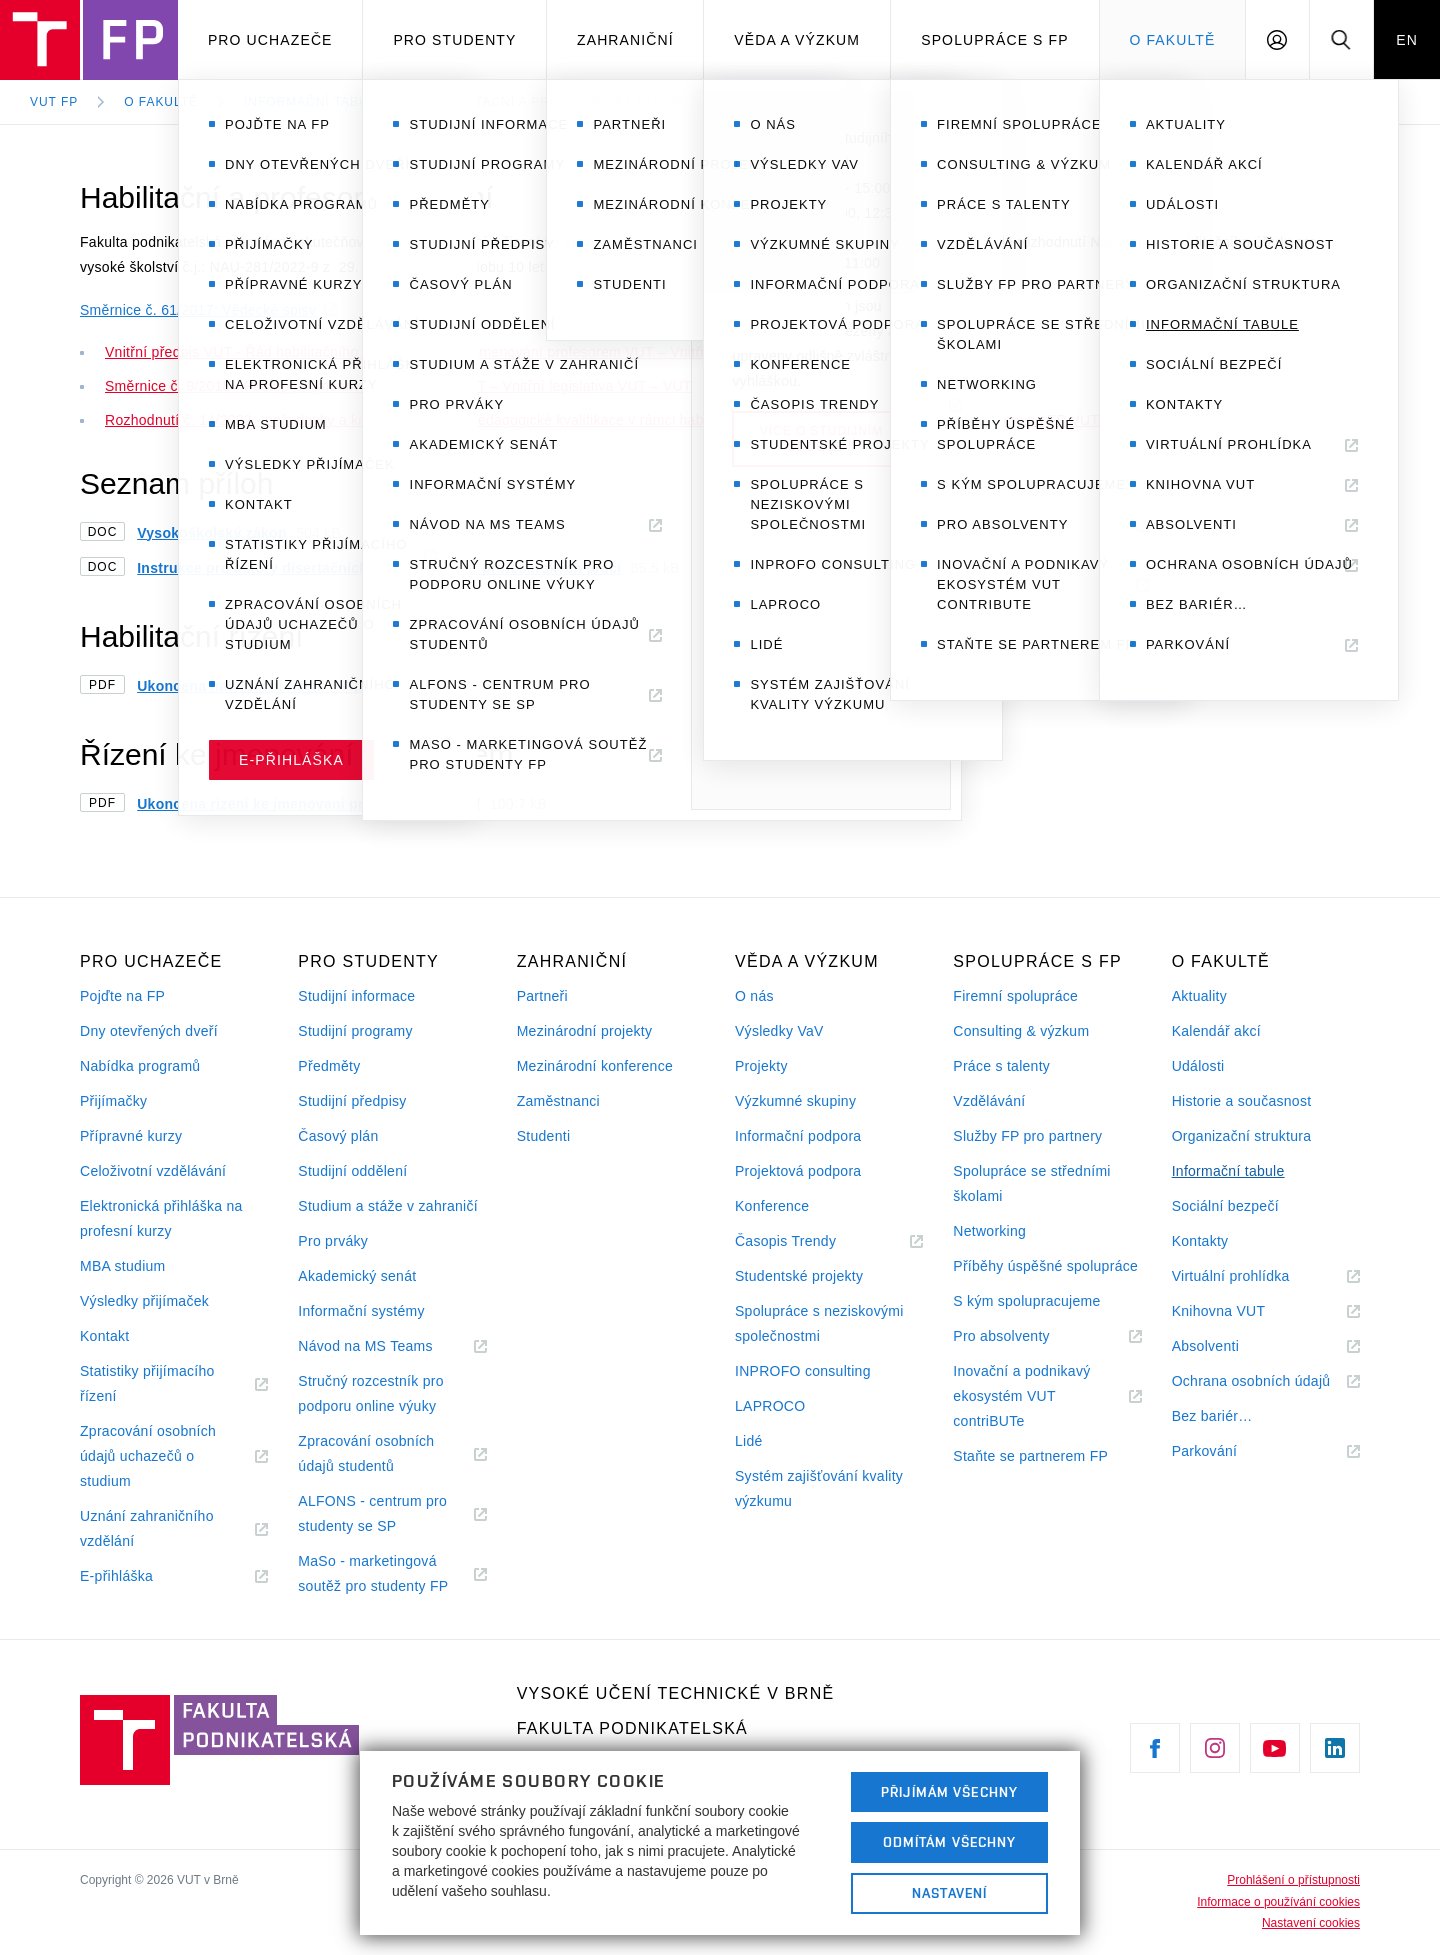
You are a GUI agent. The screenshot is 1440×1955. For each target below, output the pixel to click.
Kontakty (1200, 1241)
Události (1198, 1066)
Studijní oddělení (352, 1171)
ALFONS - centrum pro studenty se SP (372, 1516)
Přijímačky (113, 1101)
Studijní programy (355, 1031)
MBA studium (123, 1266)
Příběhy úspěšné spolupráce (1045, 1266)
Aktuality (1199, 996)
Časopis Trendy (810, 1241)
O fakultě (1172, 40)
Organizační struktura (1242, 1136)
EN (1407, 40)
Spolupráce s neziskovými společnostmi (819, 1323)
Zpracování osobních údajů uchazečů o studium (148, 1458)
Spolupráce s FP (995, 40)
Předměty (329, 1066)
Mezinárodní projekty (585, 1031)
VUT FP (54, 102)
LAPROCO (770, 1406)
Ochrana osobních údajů (1266, 1381)
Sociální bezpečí (1225, 1206)
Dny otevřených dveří (149, 1031)
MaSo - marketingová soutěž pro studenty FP (392, 1576)
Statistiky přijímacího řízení (147, 1386)
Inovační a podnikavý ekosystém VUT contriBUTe (1021, 1398)
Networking (989, 1231)
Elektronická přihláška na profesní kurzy (161, 1218)
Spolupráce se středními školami (1031, 1183)
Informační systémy (361, 1311)
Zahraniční (625, 40)
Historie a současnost (1242, 1101)
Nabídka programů (140, 1066)
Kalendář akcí (1216, 1031)
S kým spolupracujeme (1026, 1301)
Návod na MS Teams (389, 1346)
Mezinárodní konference (595, 1066)
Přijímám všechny (949, 1792)
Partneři (542, 996)
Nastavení (949, 1893)
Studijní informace (356, 996)
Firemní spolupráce (1015, 996)
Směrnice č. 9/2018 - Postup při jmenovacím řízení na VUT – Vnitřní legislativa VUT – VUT (398, 386)
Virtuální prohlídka (1255, 1276)
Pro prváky (333, 1241)
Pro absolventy (1025, 1336)
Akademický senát (357, 1276)
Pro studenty (454, 40)
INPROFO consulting (803, 1371)
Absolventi (1230, 1346)
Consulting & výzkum (1021, 1031)
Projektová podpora (798, 1171)
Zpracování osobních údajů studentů (370, 1456)
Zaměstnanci (558, 1101)
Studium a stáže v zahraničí (388, 1206)
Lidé (749, 1441)
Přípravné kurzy (131, 1136)
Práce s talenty (1001, 1066)
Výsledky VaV (779, 1031)
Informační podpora (798, 1136)
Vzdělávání (989, 1101)
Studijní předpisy (352, 1101)
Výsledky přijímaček (144, 1301)
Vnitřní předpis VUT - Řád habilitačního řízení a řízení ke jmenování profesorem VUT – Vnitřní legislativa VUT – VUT (482, 352)
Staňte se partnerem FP (1030, 1456)
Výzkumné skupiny (795, 1101)
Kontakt (104, 1336)
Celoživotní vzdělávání (153, 1171)
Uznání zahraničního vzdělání (147, 1531)
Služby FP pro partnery (1027, 1136)
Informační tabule (314, 102)
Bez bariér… (1212, 1416)
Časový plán (338, 1136)
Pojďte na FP (122, 996)
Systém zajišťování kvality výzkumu (819, 1488)
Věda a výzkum (797, 40)
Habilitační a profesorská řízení (556, 102)
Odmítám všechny (950, 1842)
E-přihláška (141, 1576)
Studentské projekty (799, 1276)
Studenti (544, 1136)
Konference (772, 1206)
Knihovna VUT (1243, 1311)
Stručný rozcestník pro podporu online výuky (370, 1393)
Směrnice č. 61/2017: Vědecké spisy (198, 310)
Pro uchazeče (270, 40)
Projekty (761, 1066)
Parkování (1229, 1451)
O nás (754, 996)
